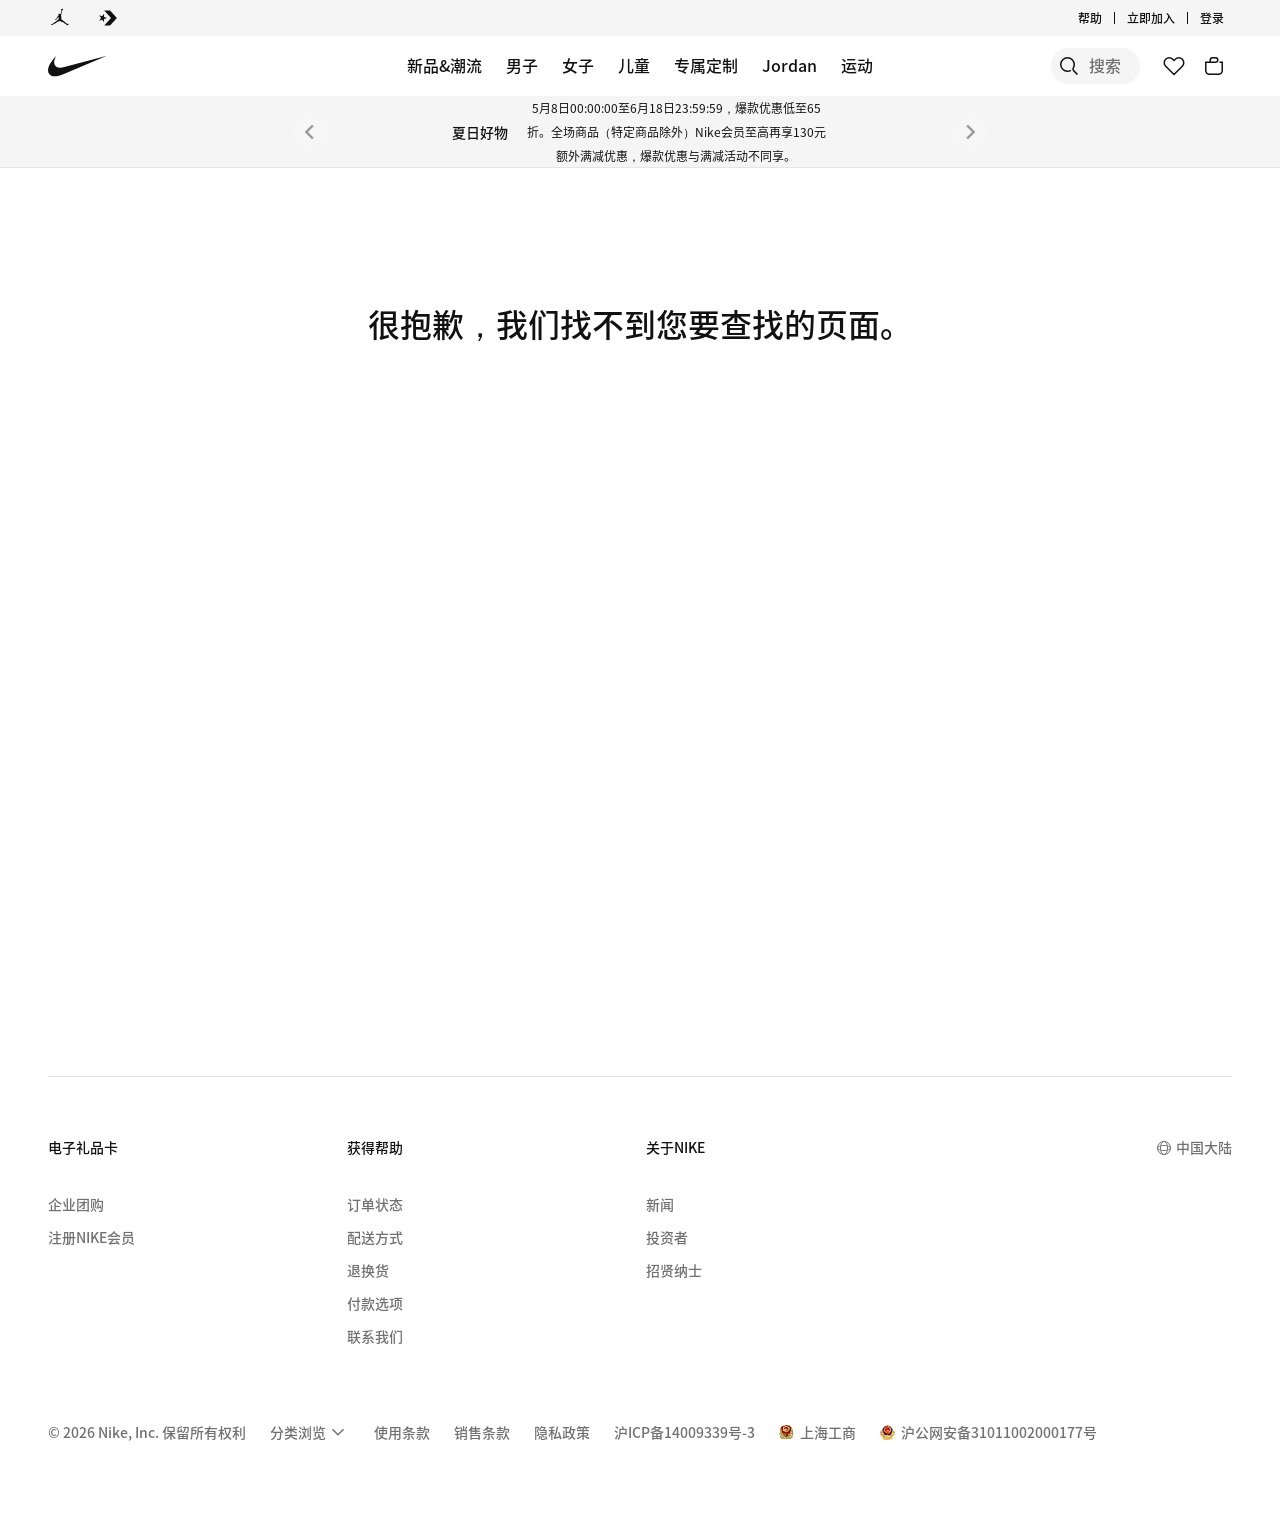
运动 (857, 65)
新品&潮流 (444, 65)
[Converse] (108, 18)
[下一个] (971, 132)
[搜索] (990, 66)
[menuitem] (310, 1432)
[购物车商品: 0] (1214, 66)
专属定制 (706, 65)
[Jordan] (60, 18)
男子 (522, 65)
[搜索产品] (1070, 66)
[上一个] (309, 132)
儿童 (634, 65)
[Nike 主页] (77, 66)
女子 (578, 65)
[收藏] (1174, 66)
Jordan (789, 65)
